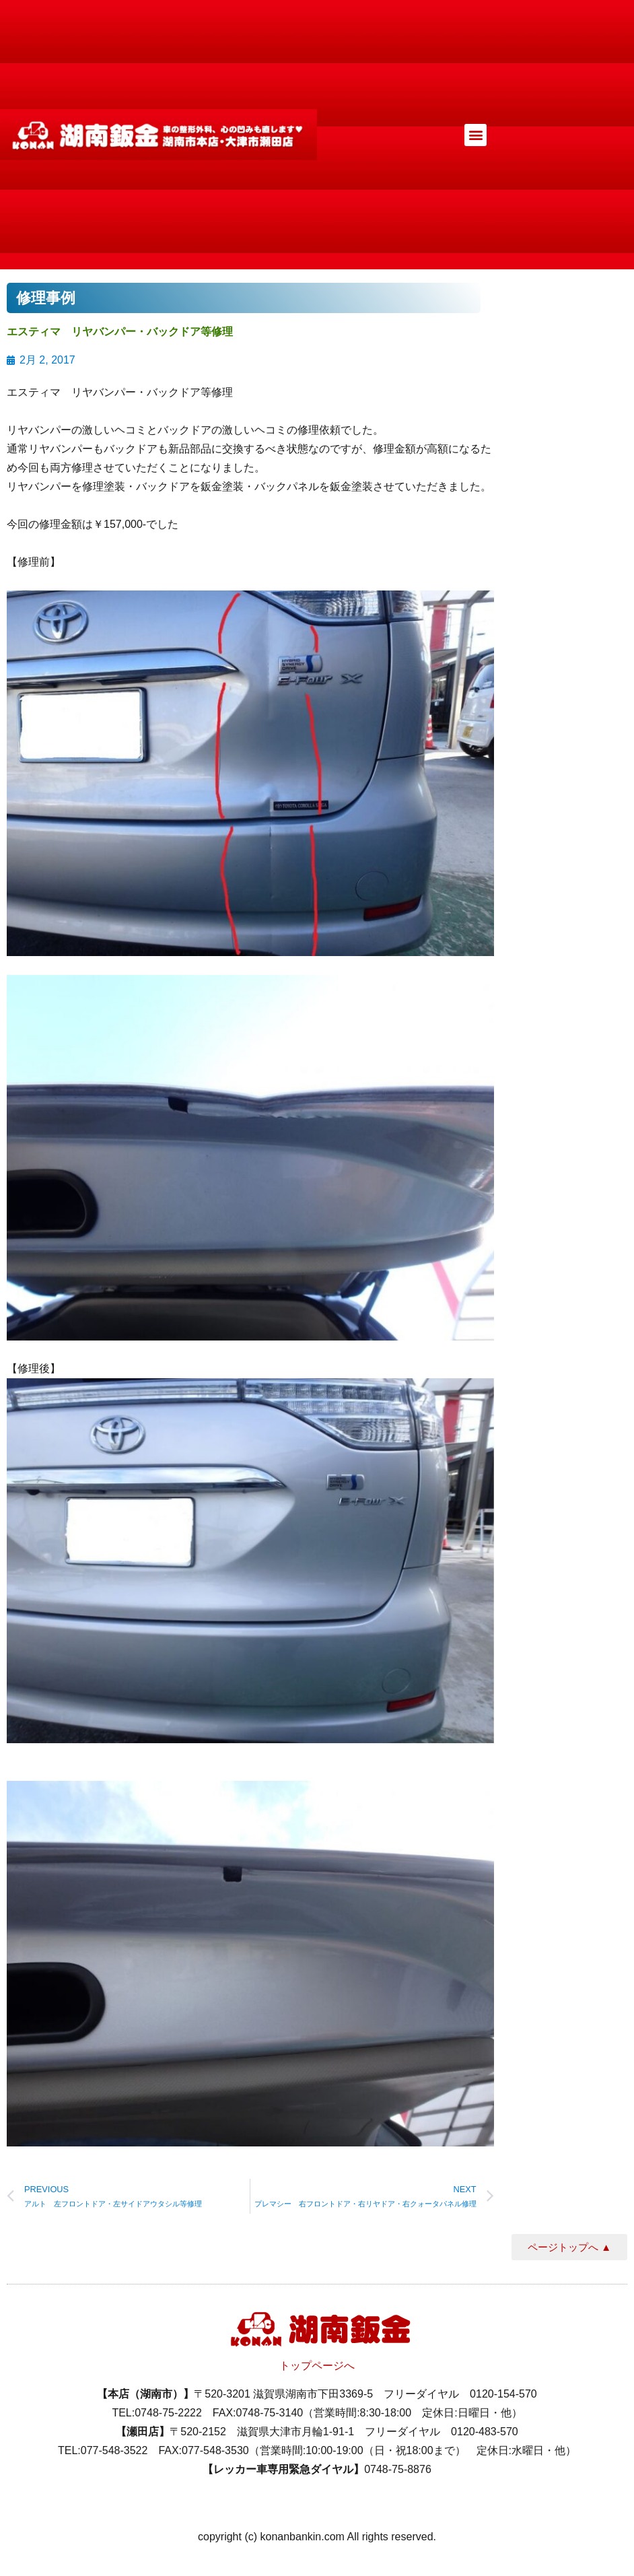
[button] (475, 135)
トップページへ (317, 2365)
